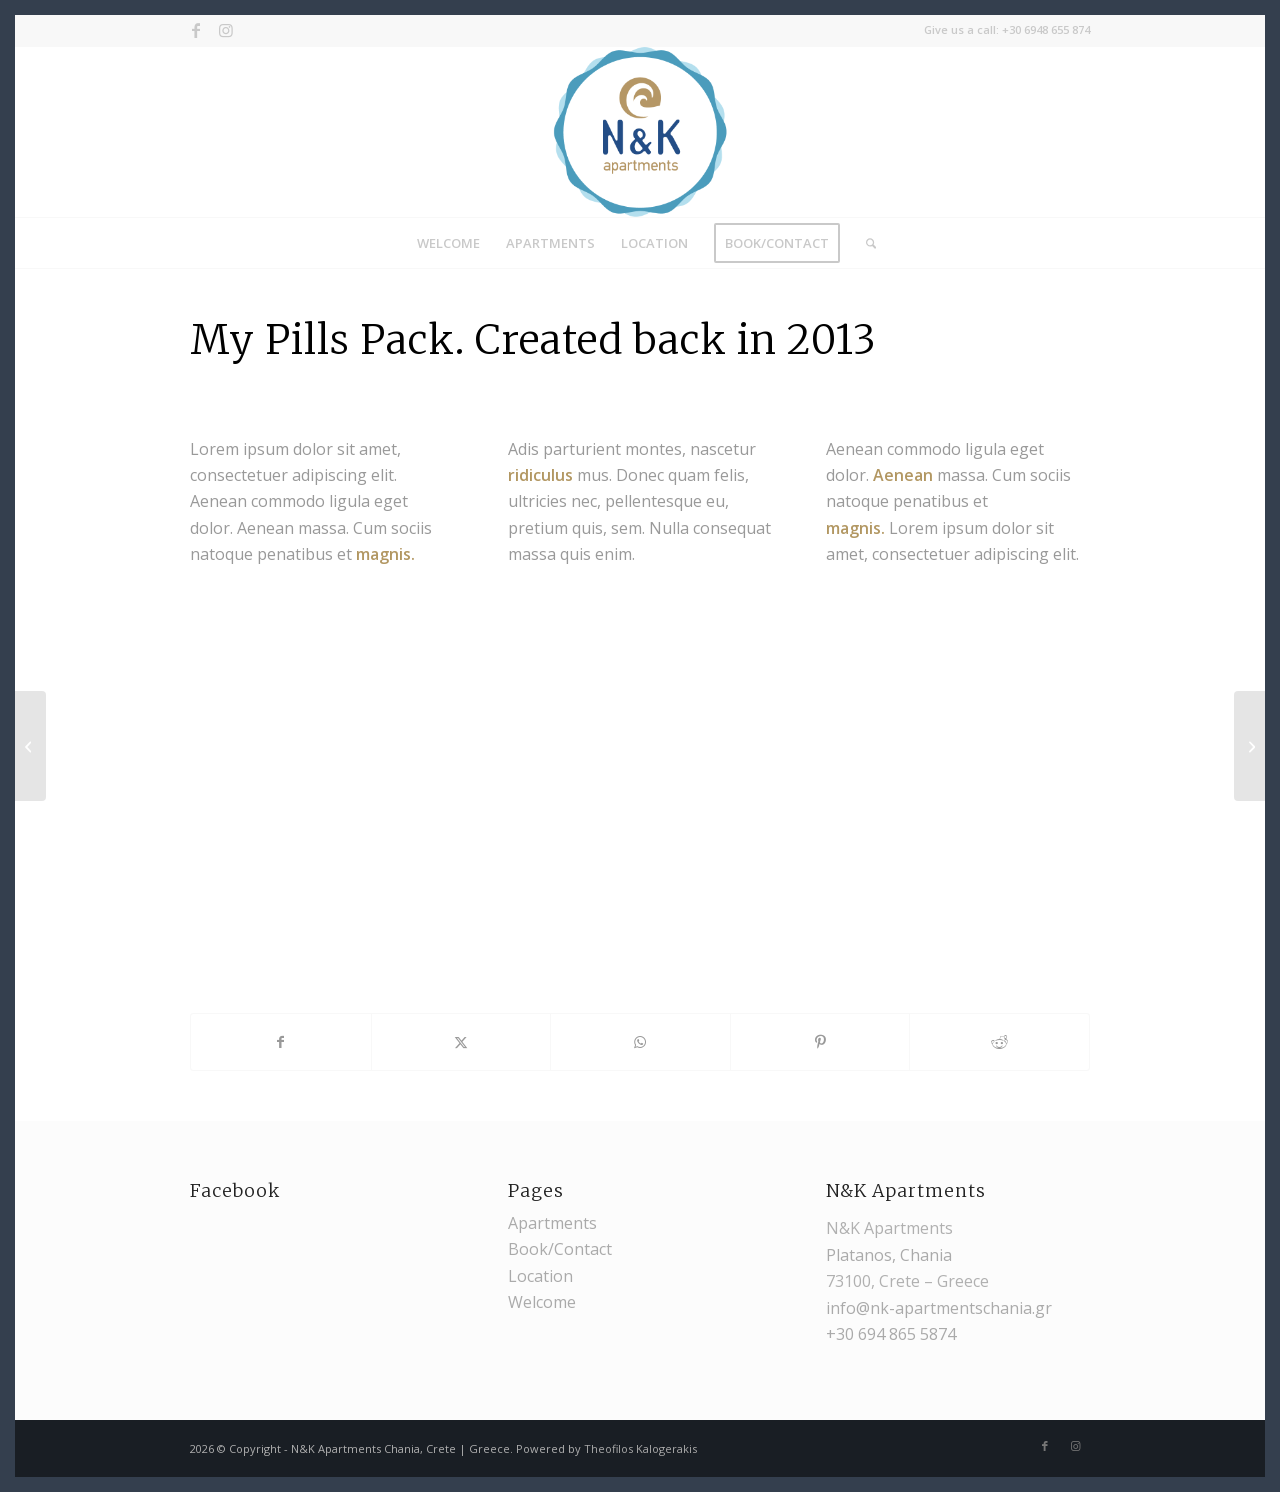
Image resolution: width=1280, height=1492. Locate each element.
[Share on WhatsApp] (640, 1042)
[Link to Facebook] (195, 30)
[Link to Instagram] (226, 30)
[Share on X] (461, 1042)
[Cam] (30, 746)
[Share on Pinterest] (820, 1042)
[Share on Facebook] (281, 1042)
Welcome (542, 1302)
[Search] (864, 243)
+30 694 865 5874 (891, 1334)
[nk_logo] (640, 132)
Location (540, 1276)
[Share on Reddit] (999, 1042)
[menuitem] (448, 243)
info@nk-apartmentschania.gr (939, 1308)
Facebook (235, 1191)
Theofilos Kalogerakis (640, 1448)
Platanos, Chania (889, 1255)
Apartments (552, 1223)
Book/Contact (560, 1249)
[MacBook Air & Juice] (1249, 746)
